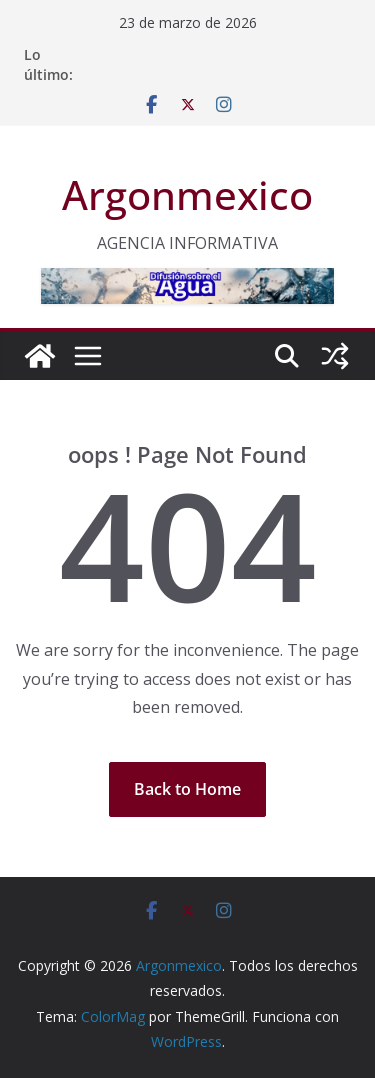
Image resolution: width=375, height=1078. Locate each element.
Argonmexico (187, 194)
